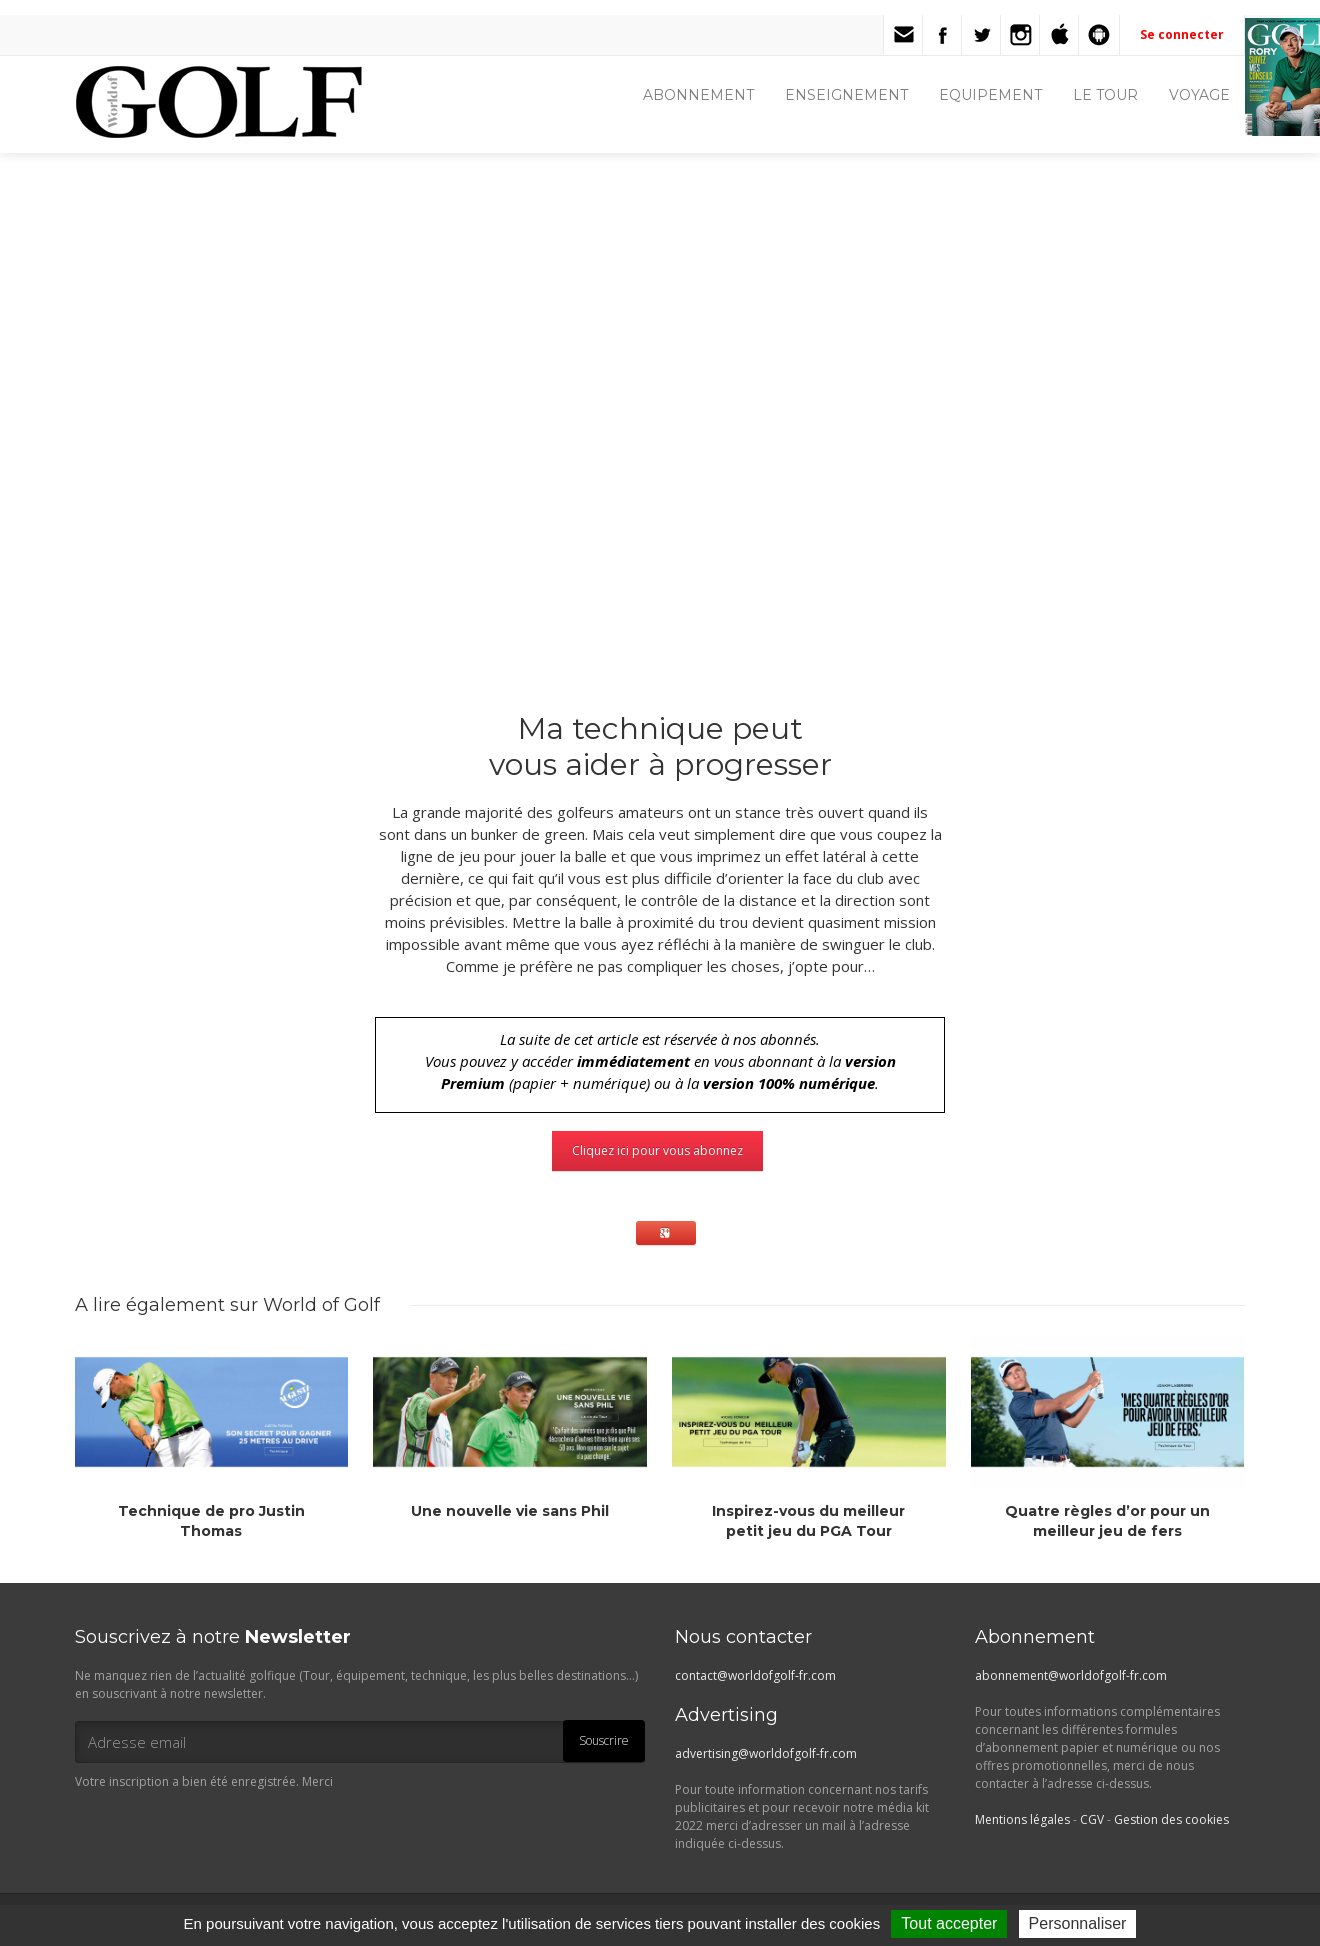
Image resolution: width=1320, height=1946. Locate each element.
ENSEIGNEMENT (846, 95)
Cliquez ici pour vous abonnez (657, 1150)
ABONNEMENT (698, 95)
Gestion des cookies (1171, 1819)
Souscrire (604, 1740)
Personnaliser (1078, 1923)
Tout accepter (949, 1923)
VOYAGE (1199, 95)
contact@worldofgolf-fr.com (755, 1675)
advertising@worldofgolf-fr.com (766, 1753)
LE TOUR (1105, 95)
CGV (1092, 1819)
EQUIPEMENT (990, 95)
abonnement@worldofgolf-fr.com (1071, 1675)
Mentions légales (1022, 1819)
